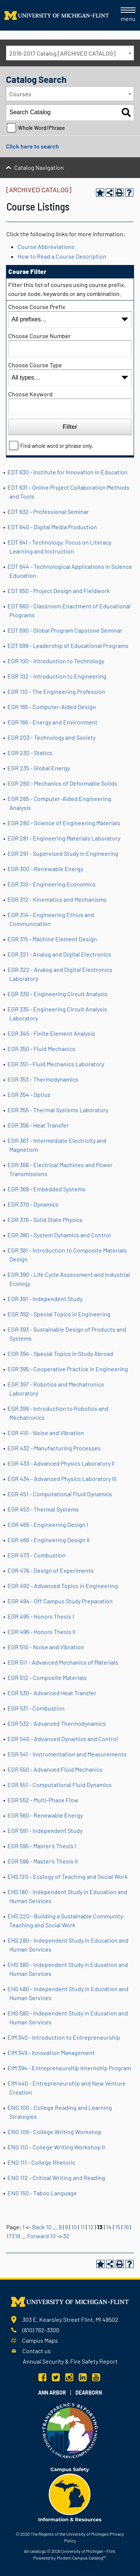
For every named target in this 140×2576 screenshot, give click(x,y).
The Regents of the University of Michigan (69, 2533)
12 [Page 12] (91, 2226)
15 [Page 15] (117, 2226)
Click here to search (32, 146)
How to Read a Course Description (62, 256)
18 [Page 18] (17, 2235)
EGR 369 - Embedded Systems (46, 1188)
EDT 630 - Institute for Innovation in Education (67, 471)
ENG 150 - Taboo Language (42, 2192)
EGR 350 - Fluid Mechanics (41, 1048)
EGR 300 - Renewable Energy (45, 868)
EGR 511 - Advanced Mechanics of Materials (62, 1662)
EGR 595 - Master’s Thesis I (41, 1845)
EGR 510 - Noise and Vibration (45, 1646)
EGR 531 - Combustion (36, 1708)
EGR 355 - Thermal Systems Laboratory (57, 1109)
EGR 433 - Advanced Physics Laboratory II (61, 1463)
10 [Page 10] (74, 2226)
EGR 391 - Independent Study (45, 1298)
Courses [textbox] (20, 93)
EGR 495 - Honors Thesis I (40, 1616)
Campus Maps (40, 2340)
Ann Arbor (52, 2392)
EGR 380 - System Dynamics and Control (59, 1234)
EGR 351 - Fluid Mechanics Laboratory (55, 1063)
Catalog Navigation (39, 167)
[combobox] (70, 53)
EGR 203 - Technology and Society (51, 737)
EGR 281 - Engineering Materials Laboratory (63, 838)
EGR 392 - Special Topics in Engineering (59, 1313)
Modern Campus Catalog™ (81, 2557)
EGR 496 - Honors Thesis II (41, 1631)
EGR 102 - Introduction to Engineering (56, 676)
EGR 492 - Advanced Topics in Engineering (62, 1585)
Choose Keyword (30, 393)
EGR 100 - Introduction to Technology (55, 660)
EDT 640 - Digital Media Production (52, 526)
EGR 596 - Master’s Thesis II (42, 1861)
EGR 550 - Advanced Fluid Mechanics (55, 1769)
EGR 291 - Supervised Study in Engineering (62, 853)
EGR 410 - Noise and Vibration (45, 1432)
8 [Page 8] (60, 2226)
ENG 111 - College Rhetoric (41, 2162)
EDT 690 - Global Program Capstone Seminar (64, 630)
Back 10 (42, 2226)
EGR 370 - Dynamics (33, 1204)
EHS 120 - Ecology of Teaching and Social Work (67, 1876)
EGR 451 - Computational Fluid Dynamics (59, 1493)
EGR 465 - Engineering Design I (47, 1524)
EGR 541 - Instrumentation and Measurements (67, 1754)
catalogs (37, 2551)
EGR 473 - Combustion (36, 1555)
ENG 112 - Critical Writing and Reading (56, 2177)
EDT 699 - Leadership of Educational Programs (67, 645)
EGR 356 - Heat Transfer (38, 1125)
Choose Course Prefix (36, 306)
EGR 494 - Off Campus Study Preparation (60, 1600)
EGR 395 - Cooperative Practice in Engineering (67, 1368)
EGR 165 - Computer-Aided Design (51, 706)
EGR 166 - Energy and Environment (52, 722)
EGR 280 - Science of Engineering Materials (63, 822)
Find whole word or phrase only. (56, 446)
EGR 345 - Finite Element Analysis (51, 1033)
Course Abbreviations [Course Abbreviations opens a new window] (46, 246)
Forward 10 (41, 2235)
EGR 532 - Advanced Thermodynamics (56, 1723)
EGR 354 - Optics (28, 1094)
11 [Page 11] (82, 2226)
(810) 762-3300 (40, 2329)
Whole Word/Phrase (41, 128)
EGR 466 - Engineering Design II (48, 1539)
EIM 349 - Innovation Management (51, 2052)
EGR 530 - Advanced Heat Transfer (51, 1692)
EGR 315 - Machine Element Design (52, 938)
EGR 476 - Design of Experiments (50, 1570)
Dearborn (88, 2392)
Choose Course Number (39, 335)
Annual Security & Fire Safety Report (70, 2361)
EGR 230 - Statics (29, 752)
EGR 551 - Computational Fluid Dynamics (59, 1784)
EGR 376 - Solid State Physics (45, 1219)
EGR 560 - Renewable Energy (45, 1815)
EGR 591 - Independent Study (45, 1830)
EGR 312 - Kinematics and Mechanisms (57, 899)
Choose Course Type (35, 364)
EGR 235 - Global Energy (38, 767)
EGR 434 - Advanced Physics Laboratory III (61, 1478)
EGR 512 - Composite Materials (47, 1677)
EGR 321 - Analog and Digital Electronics (59, 954)
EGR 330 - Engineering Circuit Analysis (57, 993)
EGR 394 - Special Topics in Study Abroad (60, 1353)
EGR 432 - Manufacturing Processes (54, 1447)
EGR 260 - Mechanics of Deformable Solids (62, 783)
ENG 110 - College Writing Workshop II (56, 2147)
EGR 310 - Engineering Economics (51, 884)
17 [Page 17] (9, 2235)
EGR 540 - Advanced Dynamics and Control (62, 1738)
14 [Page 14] (109, 2226)
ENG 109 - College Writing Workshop (54, 2131)
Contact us (36, 2350)
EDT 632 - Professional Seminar (48, 511)
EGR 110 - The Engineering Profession (56, 691)
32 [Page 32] (66, 2235)
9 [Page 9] (66, 2226)
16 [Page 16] (126, 2226)
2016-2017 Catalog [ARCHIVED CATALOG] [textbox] (62, 53)
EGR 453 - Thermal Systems (43, 1509)
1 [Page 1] (23, 2226)
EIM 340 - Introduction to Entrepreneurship (63, 2037)
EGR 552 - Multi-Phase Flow (42, 1799)
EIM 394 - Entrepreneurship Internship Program (69, 2067)
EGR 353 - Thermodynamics (42, 1079)
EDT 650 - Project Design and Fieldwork (58, 590)
